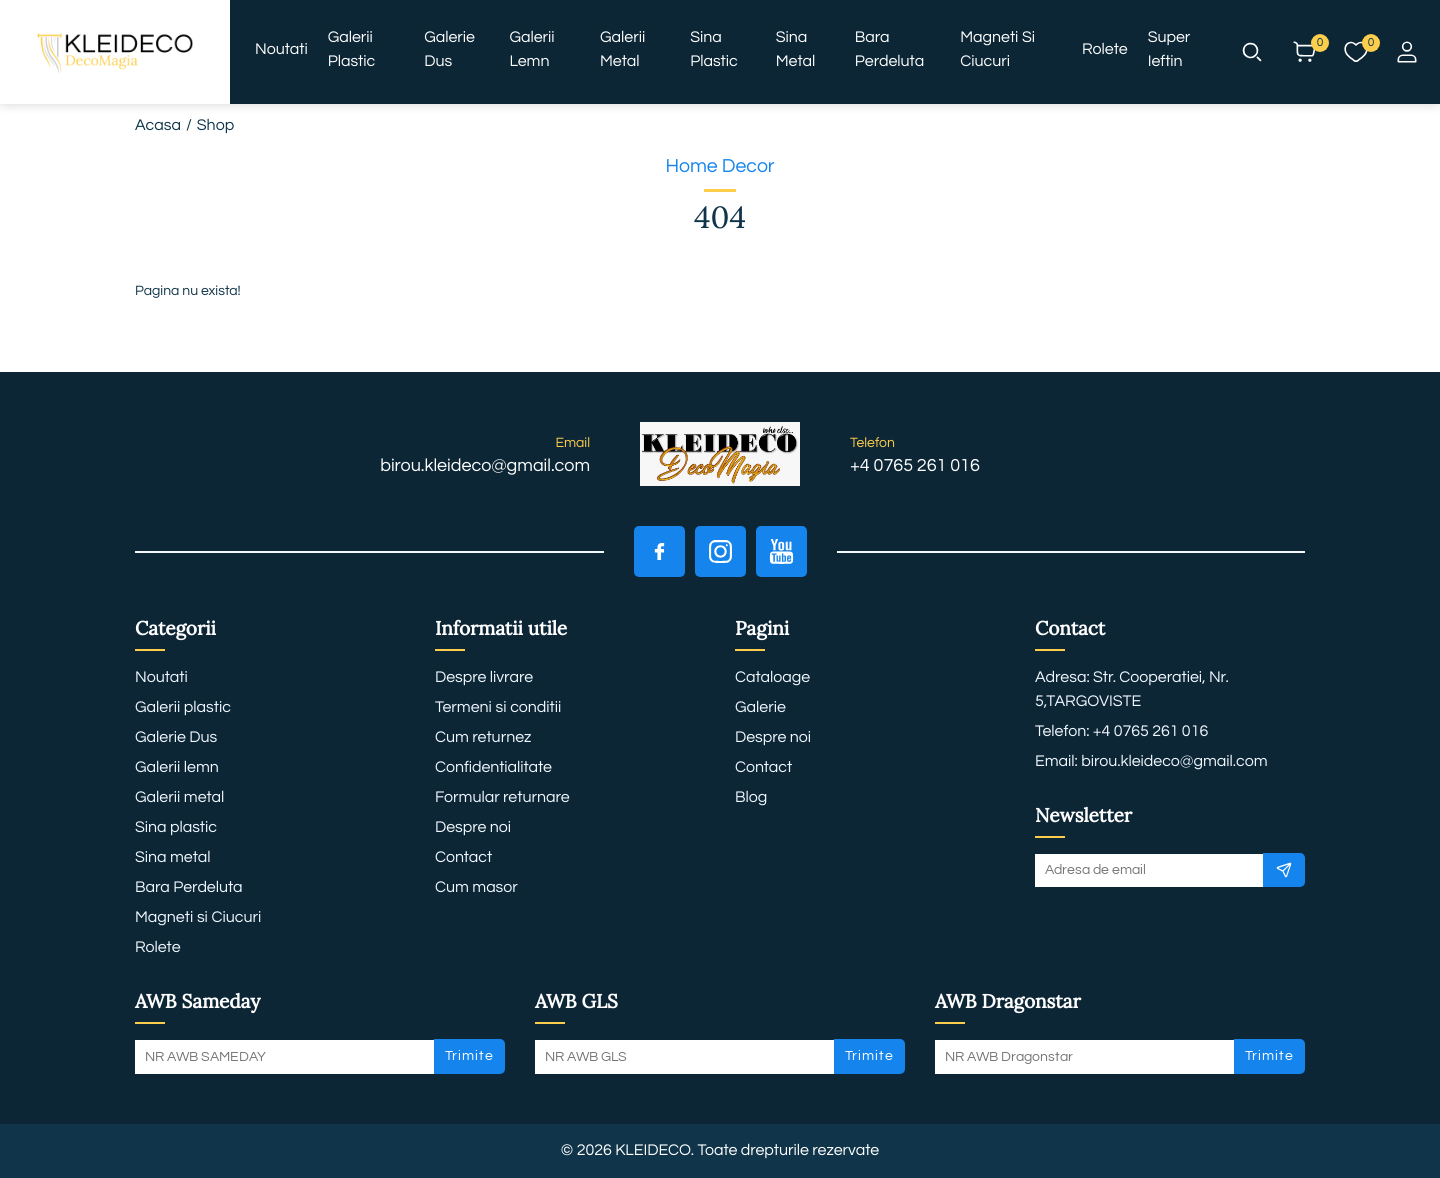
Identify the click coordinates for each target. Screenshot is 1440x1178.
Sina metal (796, 50)
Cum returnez (483, 738)
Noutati (281, 50)
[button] (1252, 52)
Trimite (469, 1056)
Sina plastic (714, 50)
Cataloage (772, 678)
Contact (463, 858)
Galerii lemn (531, 50)
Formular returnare (502, 798)
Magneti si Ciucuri (997, 50)
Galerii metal (622, 50)
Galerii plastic (352, 50)
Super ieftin (1169, 50)
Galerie (760, 708)
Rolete (1105, 50)
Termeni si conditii (498, 708)
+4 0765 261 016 (915, 465)
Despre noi (473, 828)
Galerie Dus (449, 50)
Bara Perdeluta (889, 50)
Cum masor (476, 888)
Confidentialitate (493, 768)
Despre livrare (484, 678)
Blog (751, 798)
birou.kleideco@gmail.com (485, 465)
